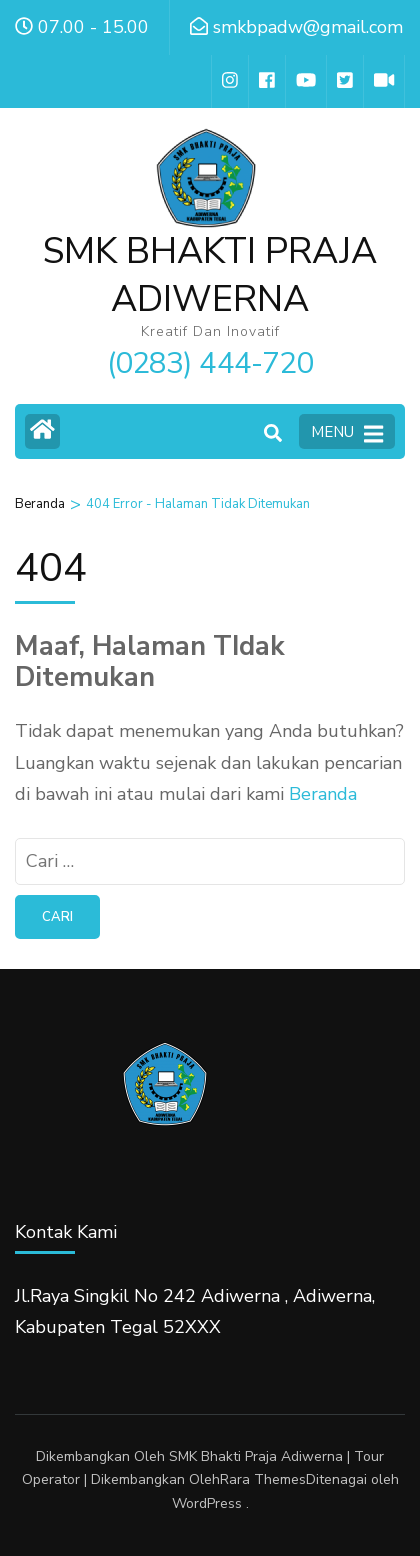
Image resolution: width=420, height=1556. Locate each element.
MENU (347, 433)
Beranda (323, 794)
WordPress (207, 1503)
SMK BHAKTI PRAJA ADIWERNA (210, 275)
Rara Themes (263, 1479)
